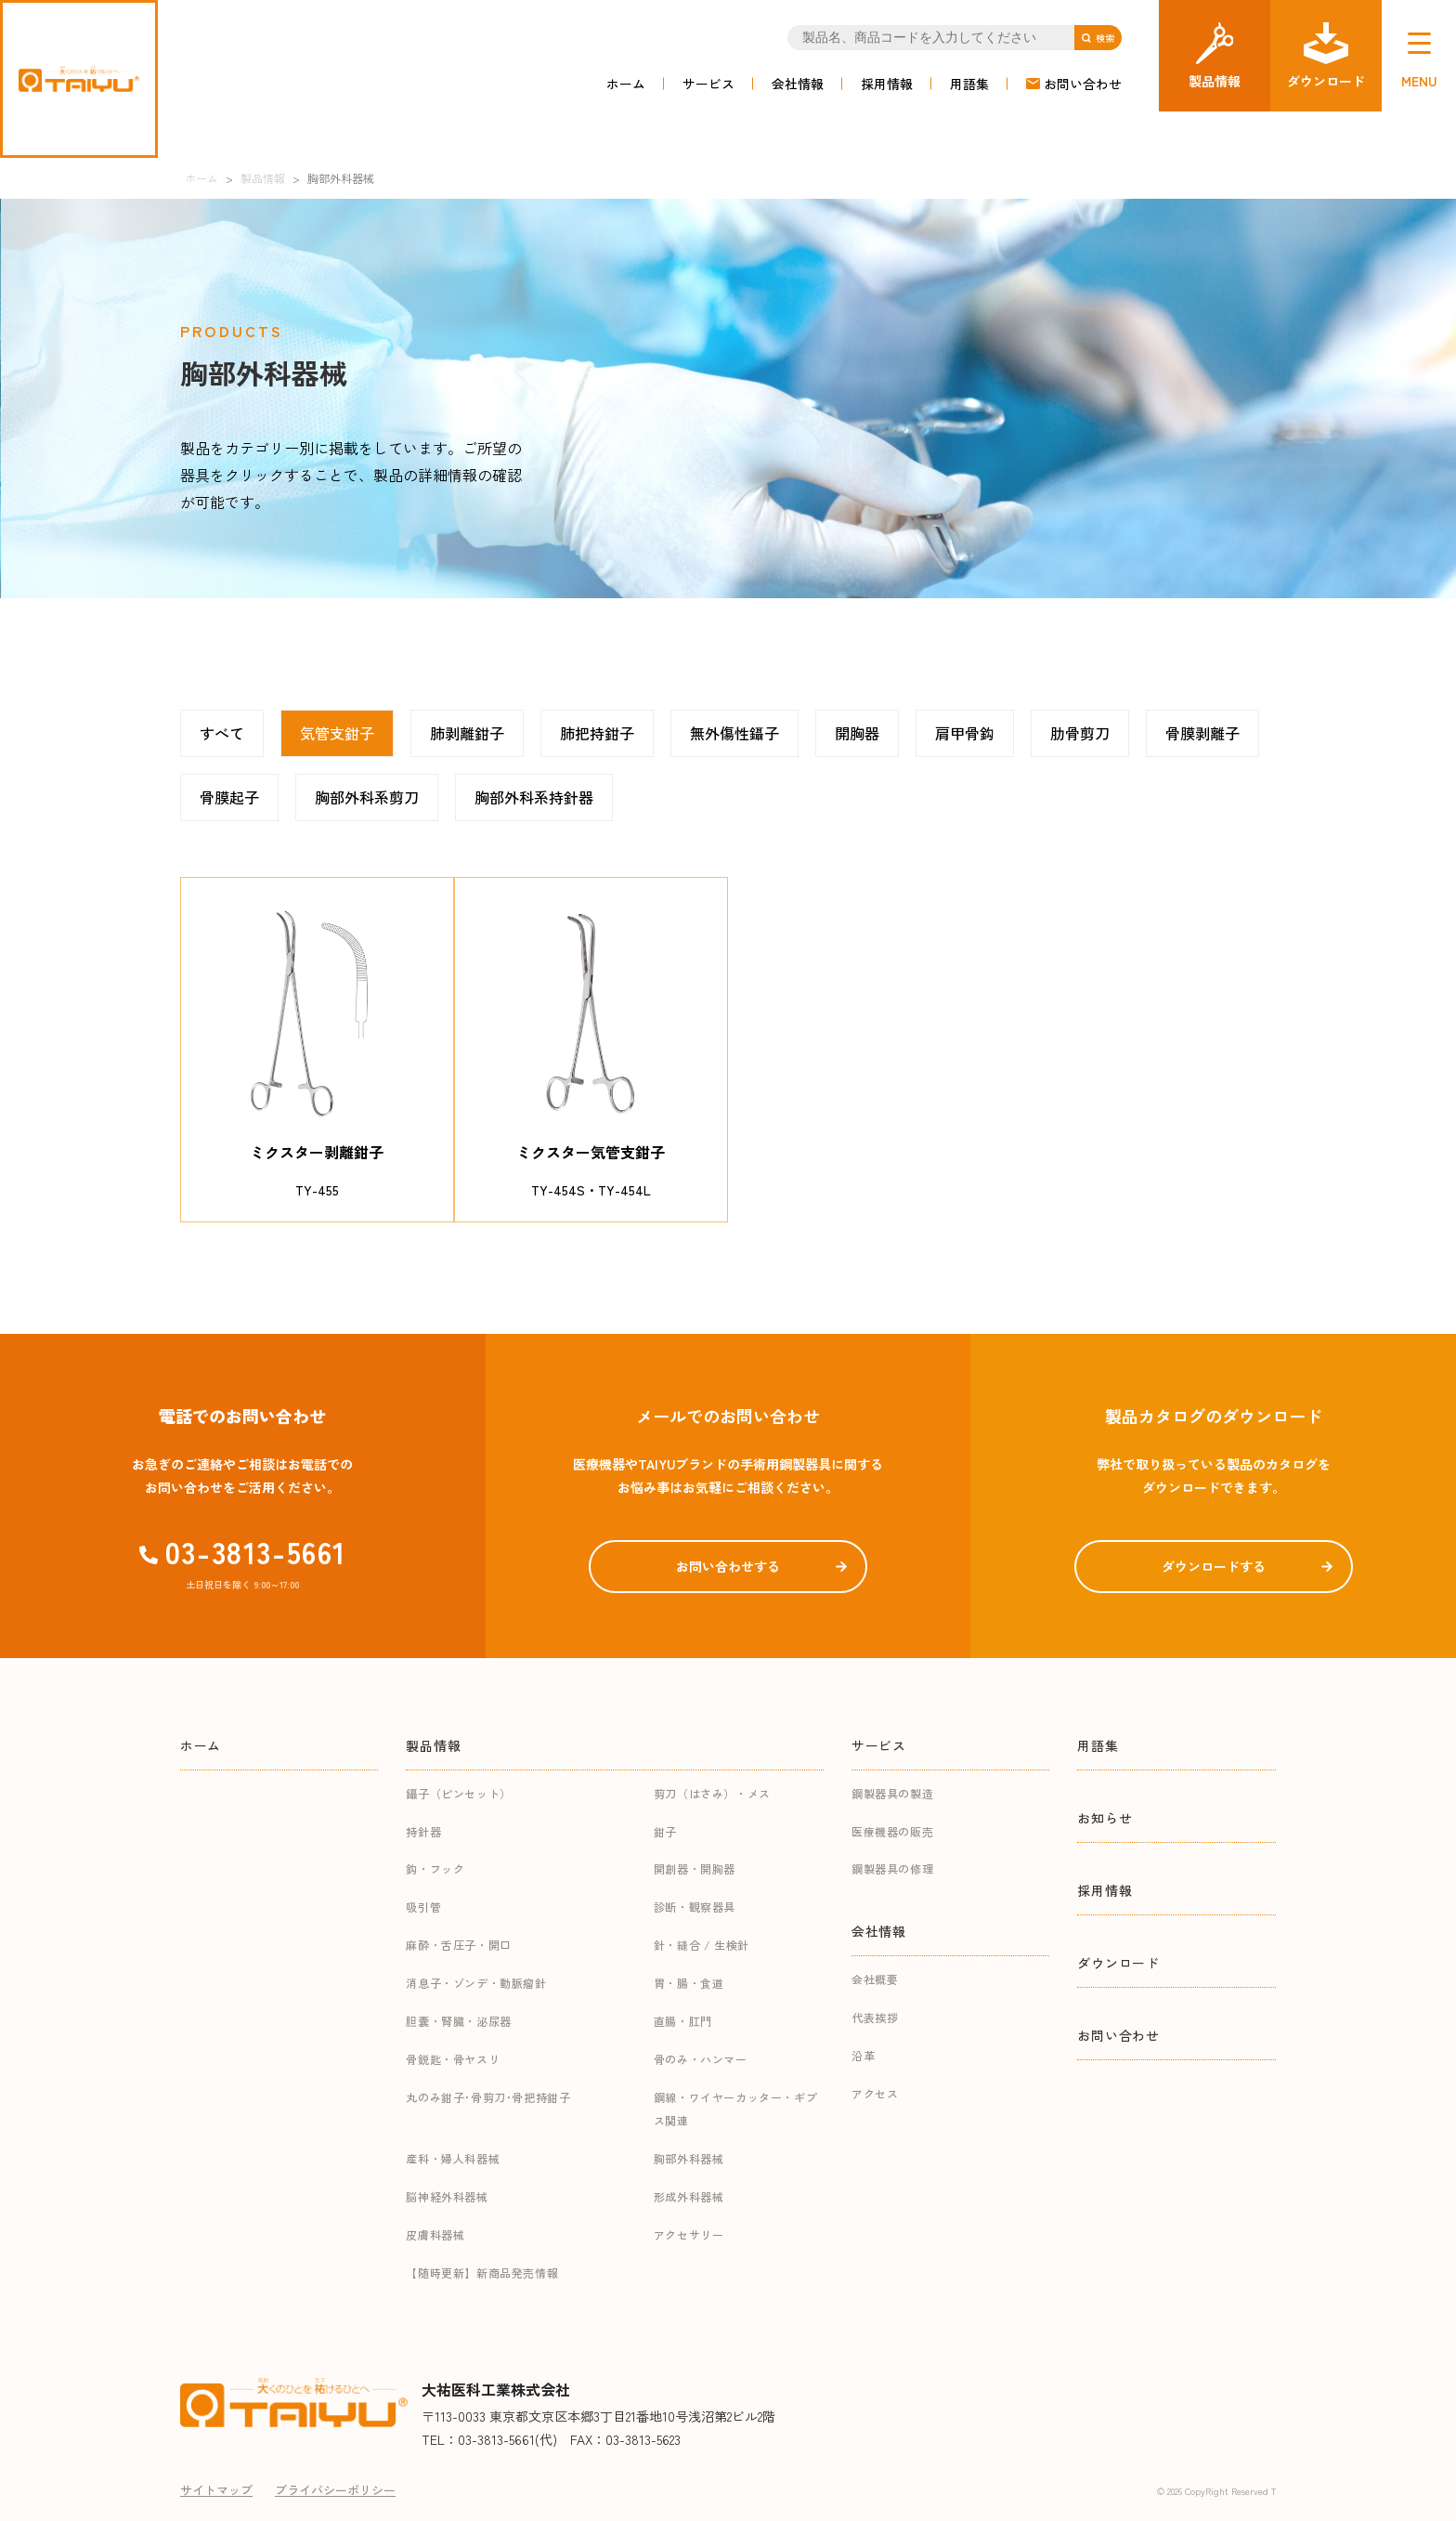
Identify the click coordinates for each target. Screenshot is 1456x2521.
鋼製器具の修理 (892, 1868)
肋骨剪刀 (1080, 733)
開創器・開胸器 (694, 1868)
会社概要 (875, 1979)
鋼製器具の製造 (892, 1793)
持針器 (423, 1831)
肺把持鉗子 (597, 733)
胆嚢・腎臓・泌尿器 (458, 2021)
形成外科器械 (689, 2196)
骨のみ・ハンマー (701, 2059)
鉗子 (665, 1831)
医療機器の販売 (892, 1831)
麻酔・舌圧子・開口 (458, 1945)
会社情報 (798, 83)
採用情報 (887, 83)
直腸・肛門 (683, 2021)
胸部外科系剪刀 (367, 797)
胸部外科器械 (689, 2158)
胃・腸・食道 (689, 1983)
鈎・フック (435, 1868)
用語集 (969, 83)
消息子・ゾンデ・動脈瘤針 (476, 1983)
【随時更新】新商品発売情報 (482, 2272)
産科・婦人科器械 (453, 2158)
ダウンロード (1118, 1962)
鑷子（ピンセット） (458, 1793)
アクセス (875, 2093)
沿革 (863, 2055)
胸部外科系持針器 (533, 797)
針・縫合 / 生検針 (701, 1945)
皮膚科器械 (435, 2234)
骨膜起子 (229, 797)
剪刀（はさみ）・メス (712, 1793)
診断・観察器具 (694, 1906)
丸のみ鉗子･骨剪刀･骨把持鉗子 (488, 2097)
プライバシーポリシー (335, 2490)
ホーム (625, 83)
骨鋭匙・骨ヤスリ (453, 2059)
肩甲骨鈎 (964, 733)
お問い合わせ (1083, 83)
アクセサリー (689, 2234)
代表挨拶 (875, 2017)
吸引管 (423, 1906)
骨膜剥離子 (1202, 733)
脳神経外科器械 (447, 2196)
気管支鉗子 (337, 733)
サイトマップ (216, 2490)
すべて (222, 733)
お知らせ (1104, 1818)
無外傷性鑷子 (734, 733)
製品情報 (433, 1745)
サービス (708, 83)
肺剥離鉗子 (467, 733)
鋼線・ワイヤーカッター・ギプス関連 (735, 2109)
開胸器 (857, 733)
